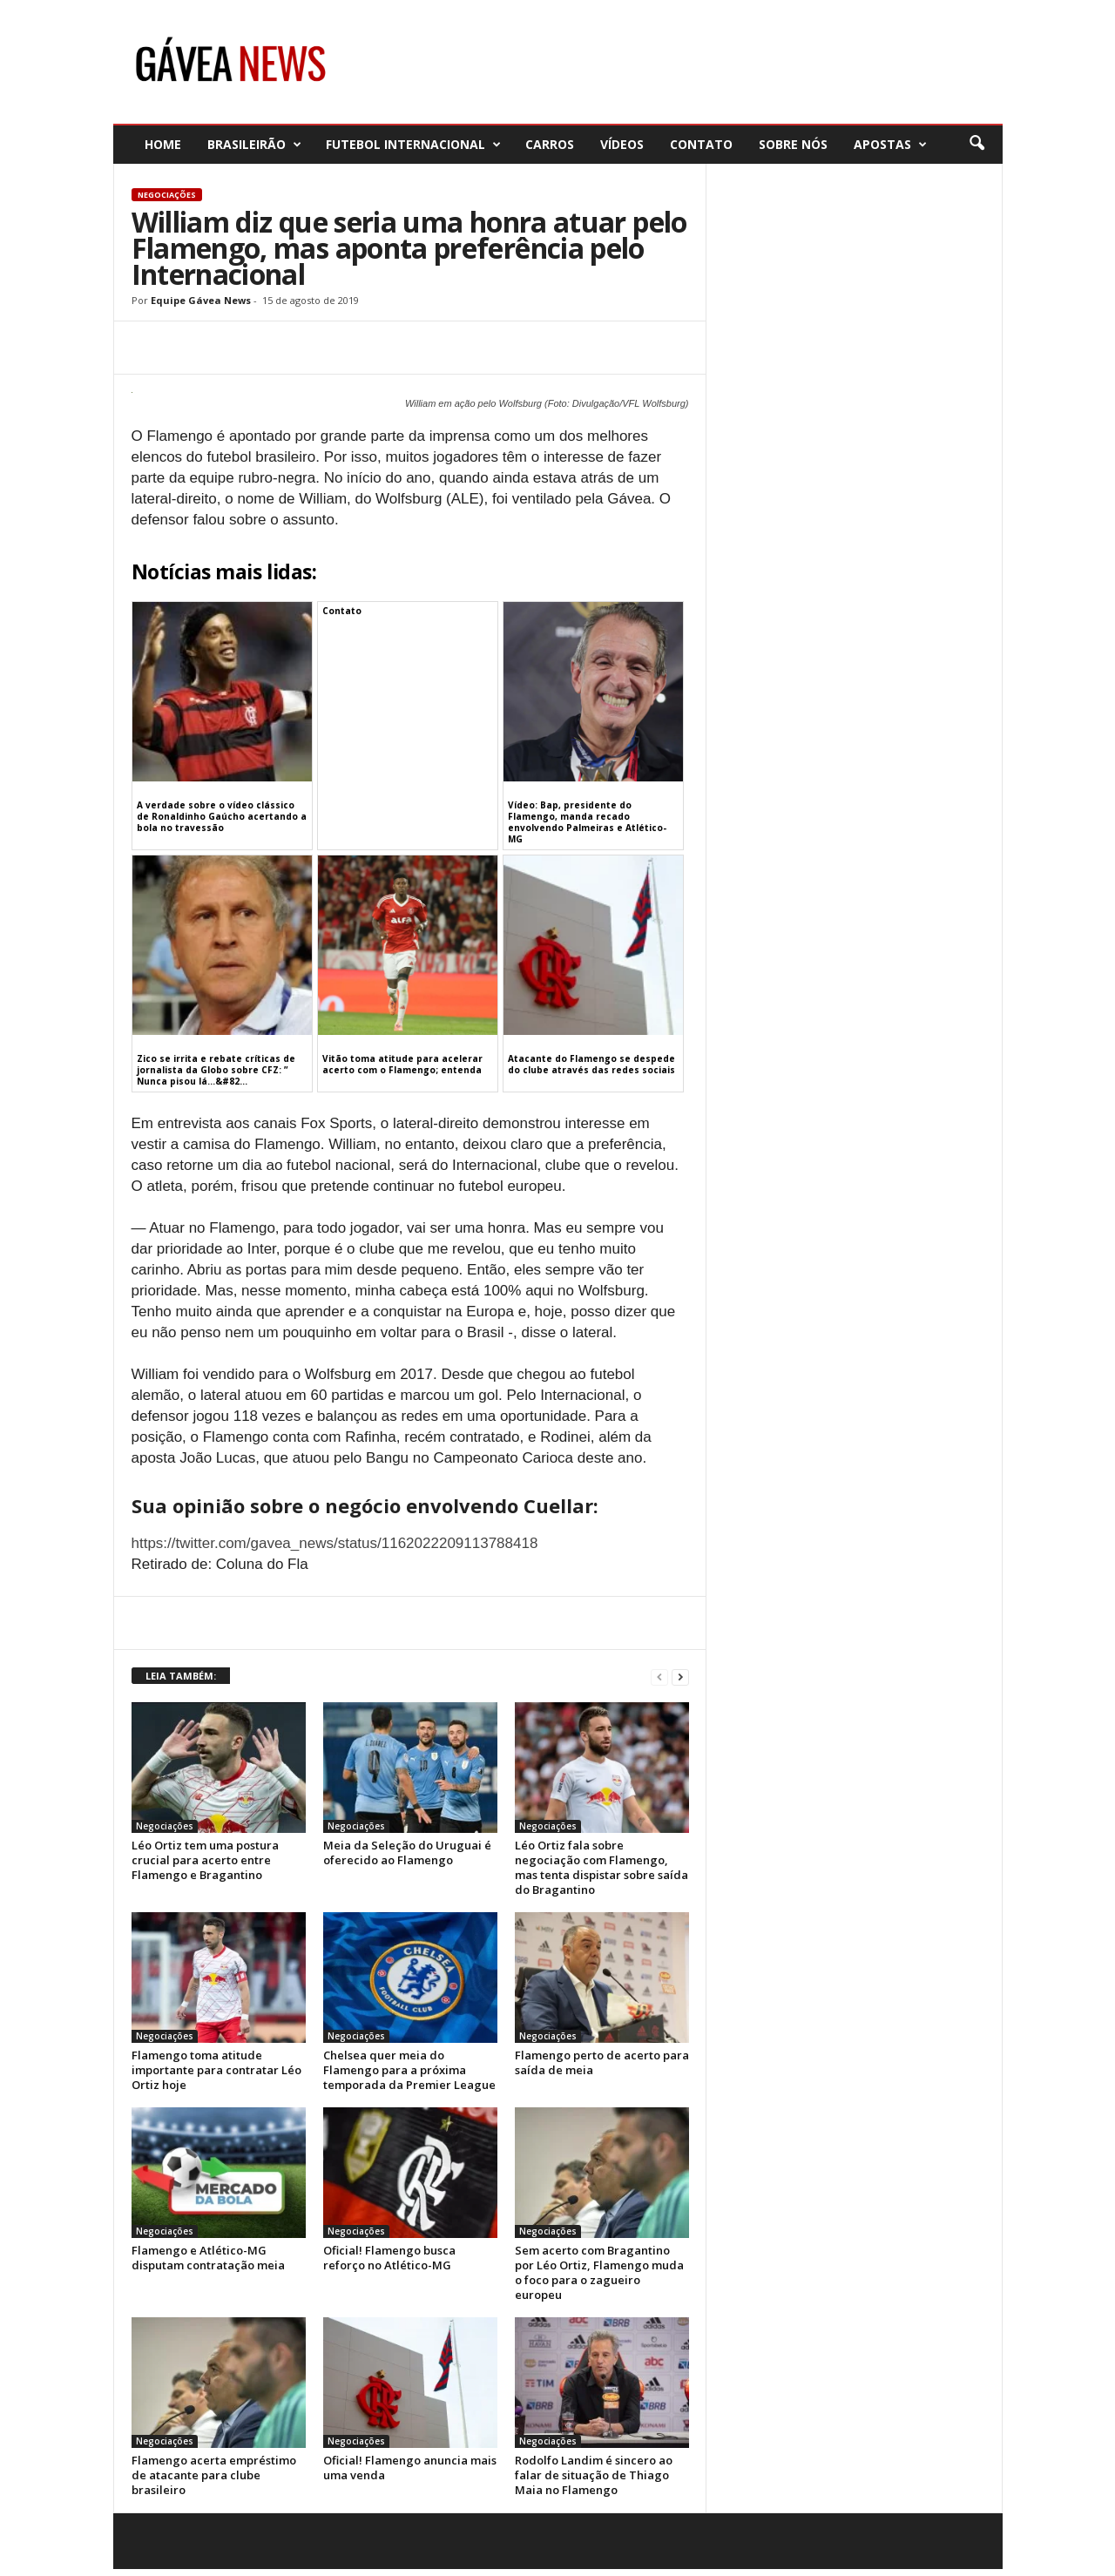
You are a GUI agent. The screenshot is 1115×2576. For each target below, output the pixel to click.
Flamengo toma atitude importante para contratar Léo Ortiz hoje (216, 2070)
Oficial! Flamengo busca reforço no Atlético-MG (389, 2257)
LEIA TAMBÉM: (180, 1675)
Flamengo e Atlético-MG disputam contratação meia (208, 2257)
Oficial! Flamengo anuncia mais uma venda (410, 2467)
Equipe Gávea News (201, 300)
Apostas (890, 144)
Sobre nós (793, 144)
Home (163, 144)
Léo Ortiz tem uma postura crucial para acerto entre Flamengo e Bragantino (205, 1860)
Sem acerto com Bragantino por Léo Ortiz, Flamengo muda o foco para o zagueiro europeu (599, 2272)
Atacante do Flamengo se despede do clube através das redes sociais (591, 1064)
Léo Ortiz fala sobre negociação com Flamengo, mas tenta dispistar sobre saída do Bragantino (601, 1867)
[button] (976, 144)
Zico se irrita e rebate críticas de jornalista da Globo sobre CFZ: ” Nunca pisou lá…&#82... (216, 1069)
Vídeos (622, 144)
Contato (701, 144)
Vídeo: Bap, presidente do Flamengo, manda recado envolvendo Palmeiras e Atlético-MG (587, 822)
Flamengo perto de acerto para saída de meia (602, 2062)
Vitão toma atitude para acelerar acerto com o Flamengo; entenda (402, 1064)
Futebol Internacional (413, 144)
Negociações (167, 194)
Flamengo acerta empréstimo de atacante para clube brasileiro (214, 2475)
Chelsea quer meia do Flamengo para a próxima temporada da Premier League (409, 2070)
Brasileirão (254, 144)
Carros (549, 144)
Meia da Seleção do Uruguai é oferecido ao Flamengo (407, 1852)
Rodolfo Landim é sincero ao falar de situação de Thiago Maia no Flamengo (593, 2475)
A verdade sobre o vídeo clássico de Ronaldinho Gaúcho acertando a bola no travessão (222, 816)
